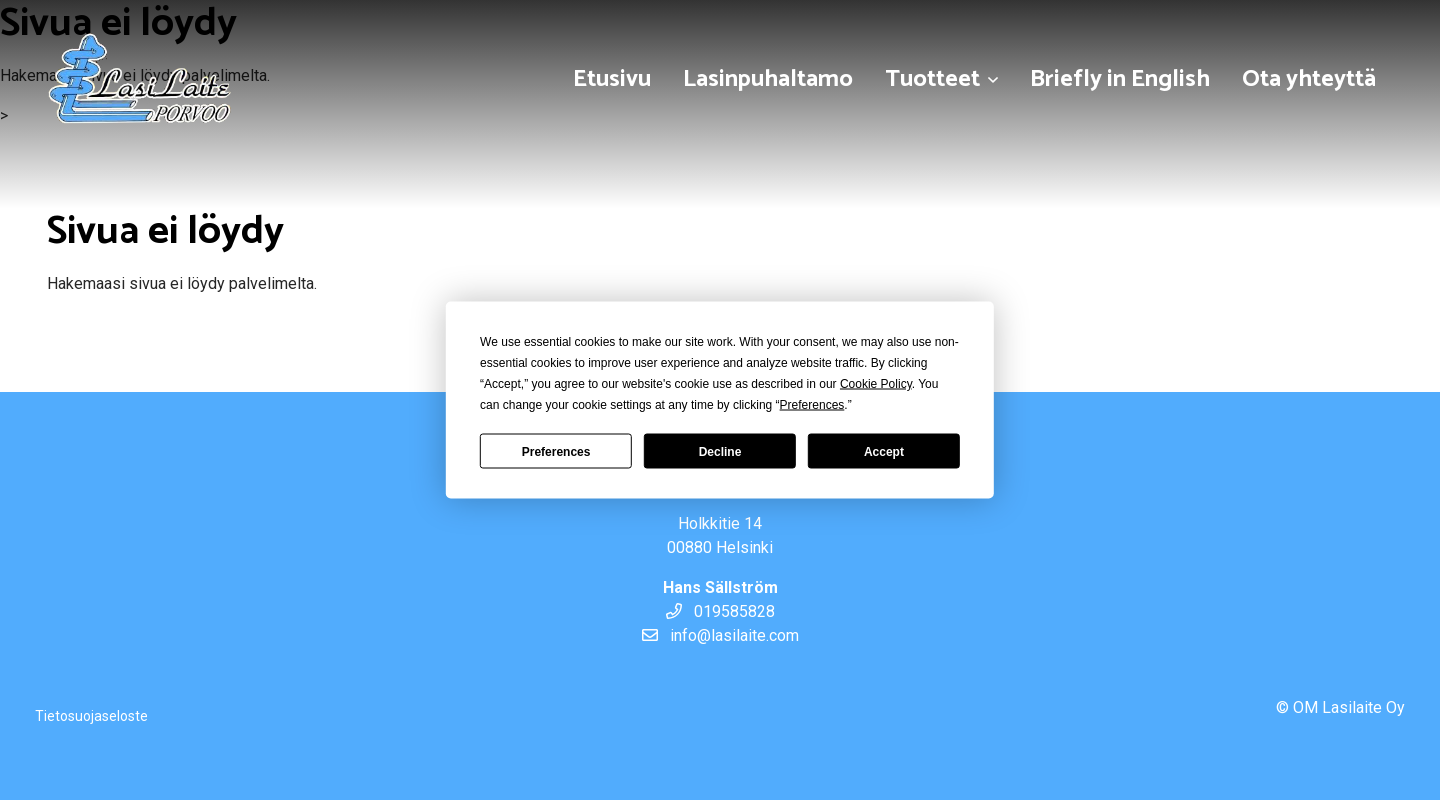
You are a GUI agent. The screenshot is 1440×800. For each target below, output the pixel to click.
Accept (884, 451)
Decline (720, 451)
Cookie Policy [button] (876, 384)
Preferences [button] (812, 405)
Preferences (556, 451)
